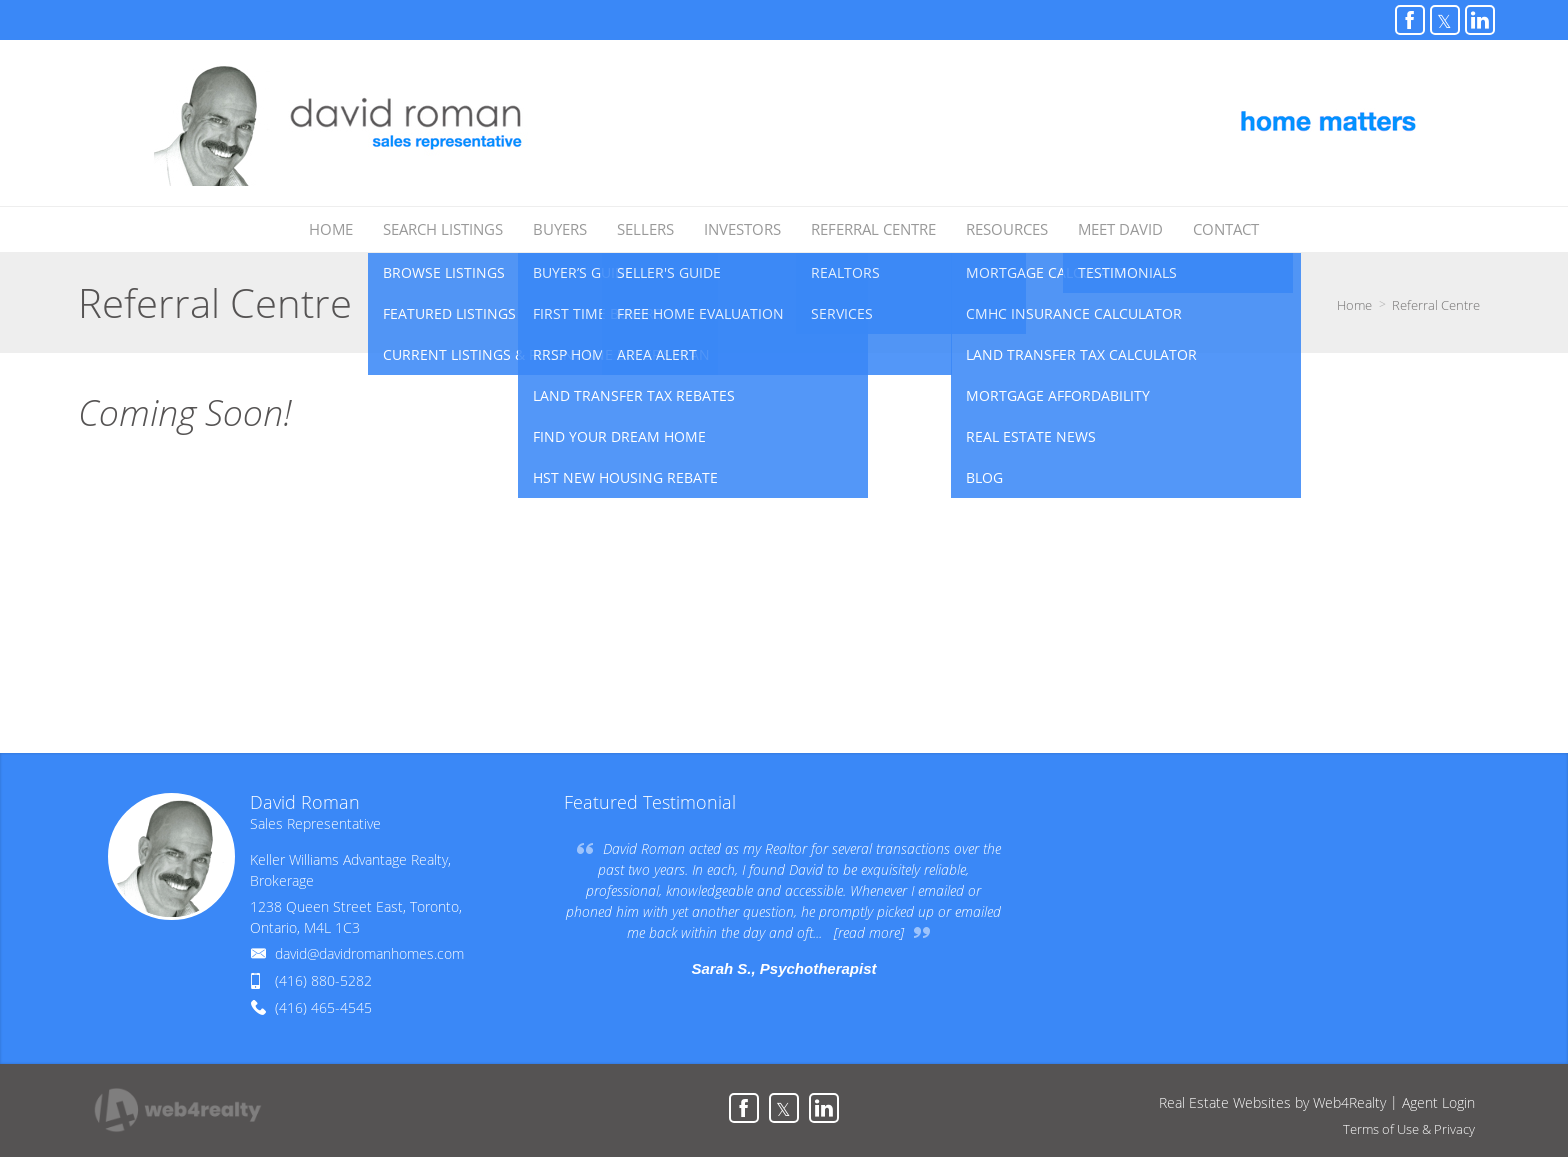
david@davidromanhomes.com (369, 953)
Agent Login (1438, 1102)
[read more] (869, 932)
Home (1354, 305)
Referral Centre (1436, 305)
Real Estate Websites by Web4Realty (1272, 1102)
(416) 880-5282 (323, 980)
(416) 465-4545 (323, 1007)
